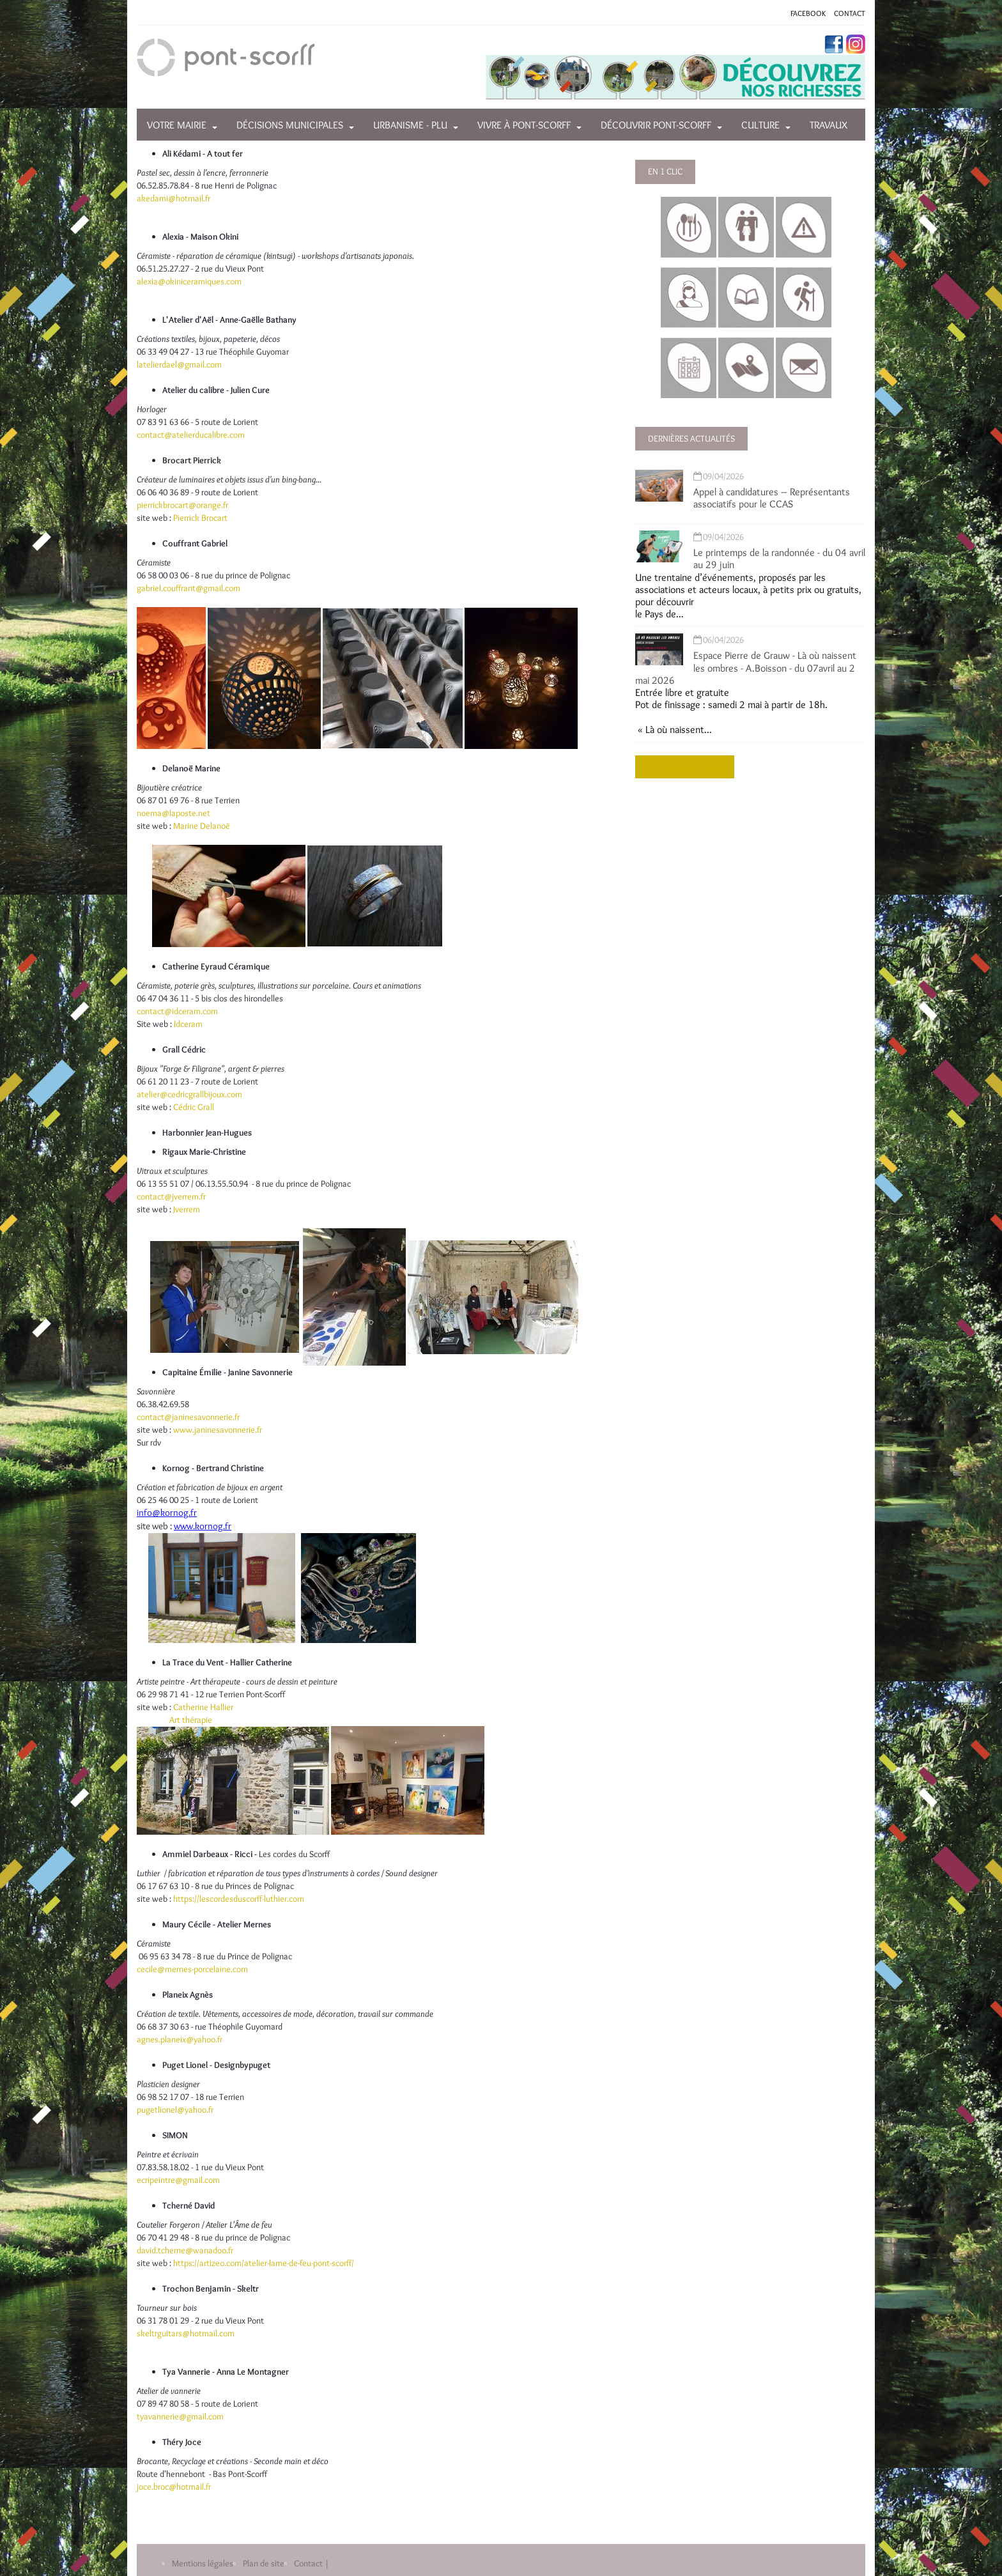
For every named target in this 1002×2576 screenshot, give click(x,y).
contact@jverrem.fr (171, 1196)
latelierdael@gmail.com (179, 364)
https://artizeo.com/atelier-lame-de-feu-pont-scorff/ (263, 2263)
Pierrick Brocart (199, 517)
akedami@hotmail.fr (173, 198)
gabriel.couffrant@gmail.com (188, 588)
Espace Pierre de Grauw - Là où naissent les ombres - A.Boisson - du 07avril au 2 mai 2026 (745, 667)
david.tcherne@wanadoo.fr (185, 2250)
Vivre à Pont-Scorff (524, 125)
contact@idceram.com (177, 1011)
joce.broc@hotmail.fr (174, 2486)
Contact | (311, 2563)
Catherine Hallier (203, 1707)
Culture (760, 125)
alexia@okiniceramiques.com (189, 281)
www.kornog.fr (202, 1526)
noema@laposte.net (173, 813)
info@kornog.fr (167, 1512)
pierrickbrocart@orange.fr (182, 505)
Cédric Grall (193, 1107)
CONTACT (849, 13)
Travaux (828, 125)
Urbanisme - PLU (410, 125)
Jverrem (186, 1209)
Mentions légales (202, 2563)
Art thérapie (190, 1719)
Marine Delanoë (201, 825)
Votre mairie (176, 125)
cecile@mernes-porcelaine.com (192, 1969)
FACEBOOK (808, 13)
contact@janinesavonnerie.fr (188, 1417)
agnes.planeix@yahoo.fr (179, 2039)
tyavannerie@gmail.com (180, 2416)
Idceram (188, 1024)
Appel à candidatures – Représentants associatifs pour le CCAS (771, 498)
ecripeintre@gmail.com (178, 2180)
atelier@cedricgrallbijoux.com (189, 1094)
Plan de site (263, 2563)
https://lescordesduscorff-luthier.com (238, 1898)
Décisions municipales (289, 125)
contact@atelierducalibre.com (191, 434)
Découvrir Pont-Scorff (656, 125)
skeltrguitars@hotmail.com (186, 2333)
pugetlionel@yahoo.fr (175, 2109)
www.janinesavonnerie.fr (217, 1429)
